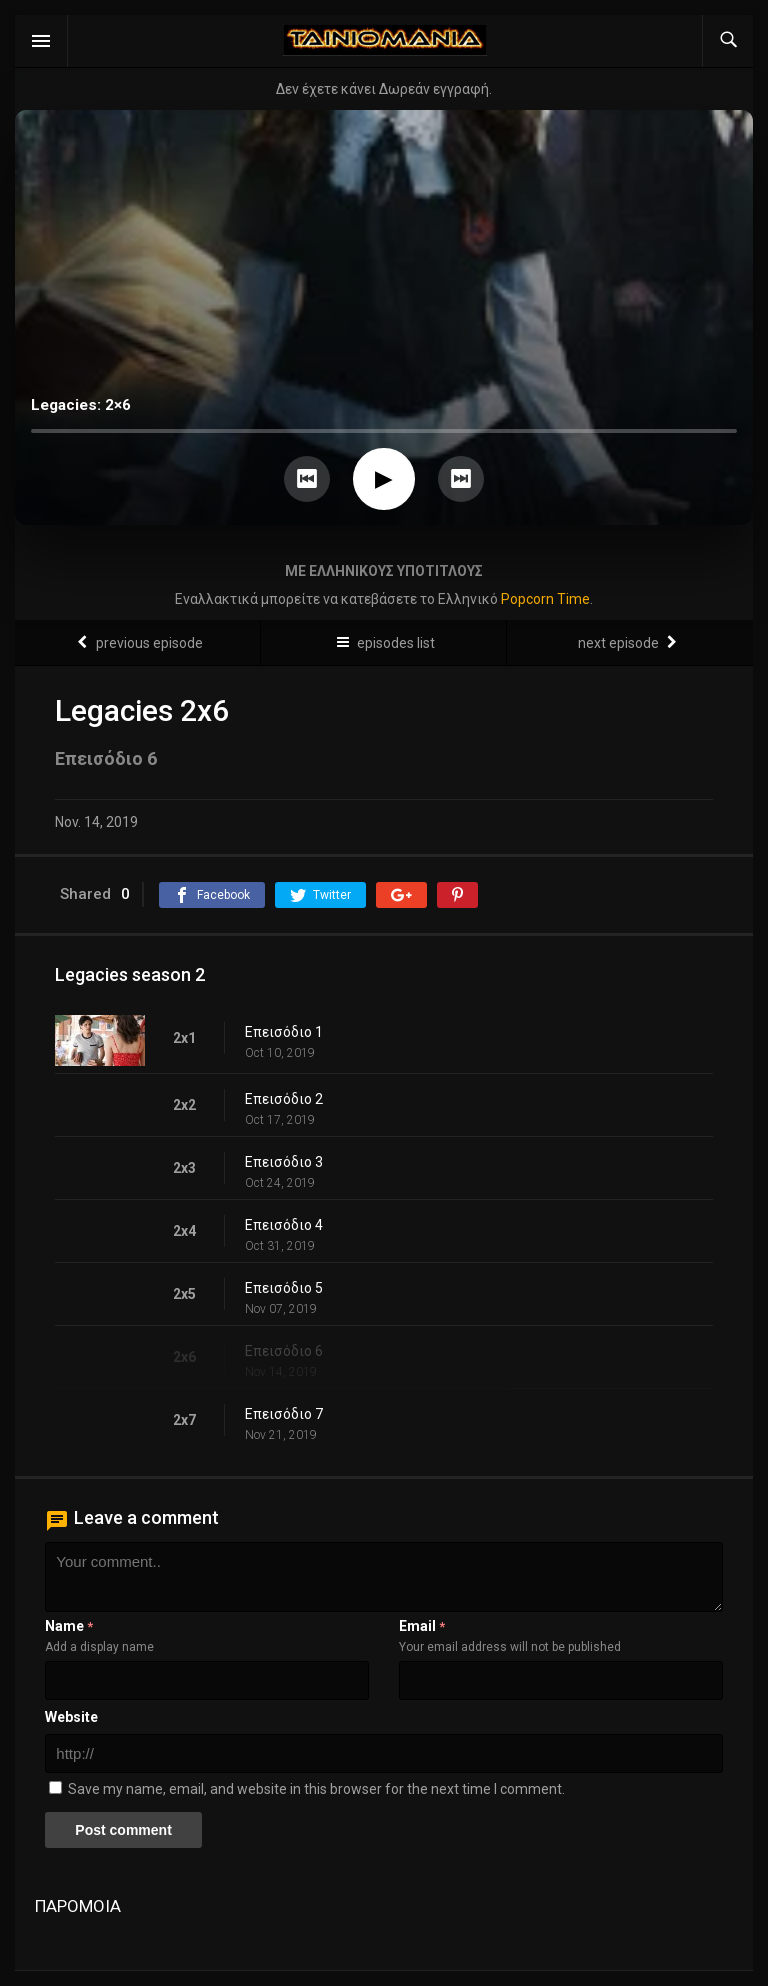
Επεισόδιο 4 (284, 1225)
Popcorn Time (545, 599)
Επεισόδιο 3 (284, 1162)
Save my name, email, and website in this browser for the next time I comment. (316, 1789)
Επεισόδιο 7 (284, 1414)
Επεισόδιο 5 (284, 1288)
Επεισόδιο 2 (284, 1099)
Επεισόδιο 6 (284, 1351)
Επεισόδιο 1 (284, 1032)
